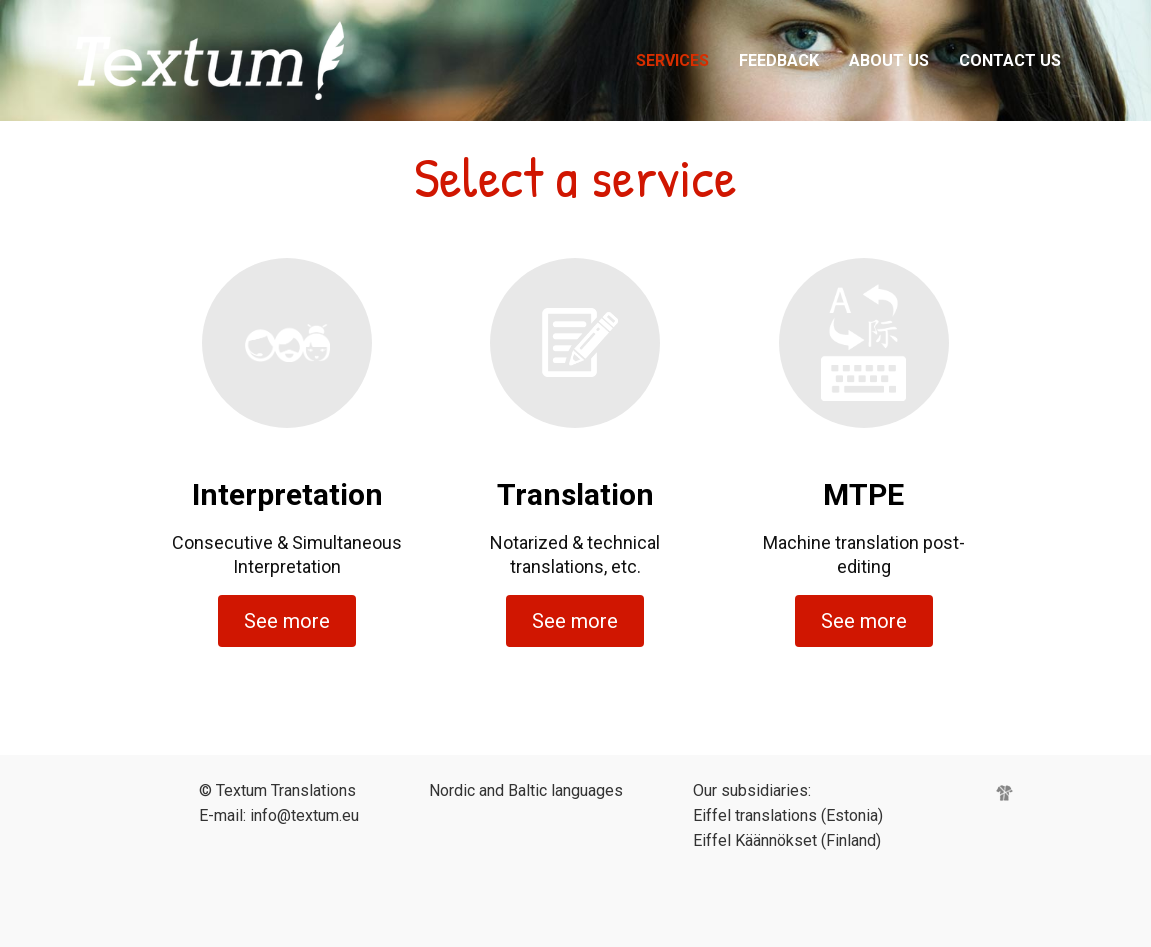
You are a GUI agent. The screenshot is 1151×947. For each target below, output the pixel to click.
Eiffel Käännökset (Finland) (787, 840)
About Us (889, 60)
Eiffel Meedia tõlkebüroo (269, 60)
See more (287, 621)
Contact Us (1010, 60)
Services (672, 60)
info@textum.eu (304, 815)
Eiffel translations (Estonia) (788, 815)
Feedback (779, 60)
